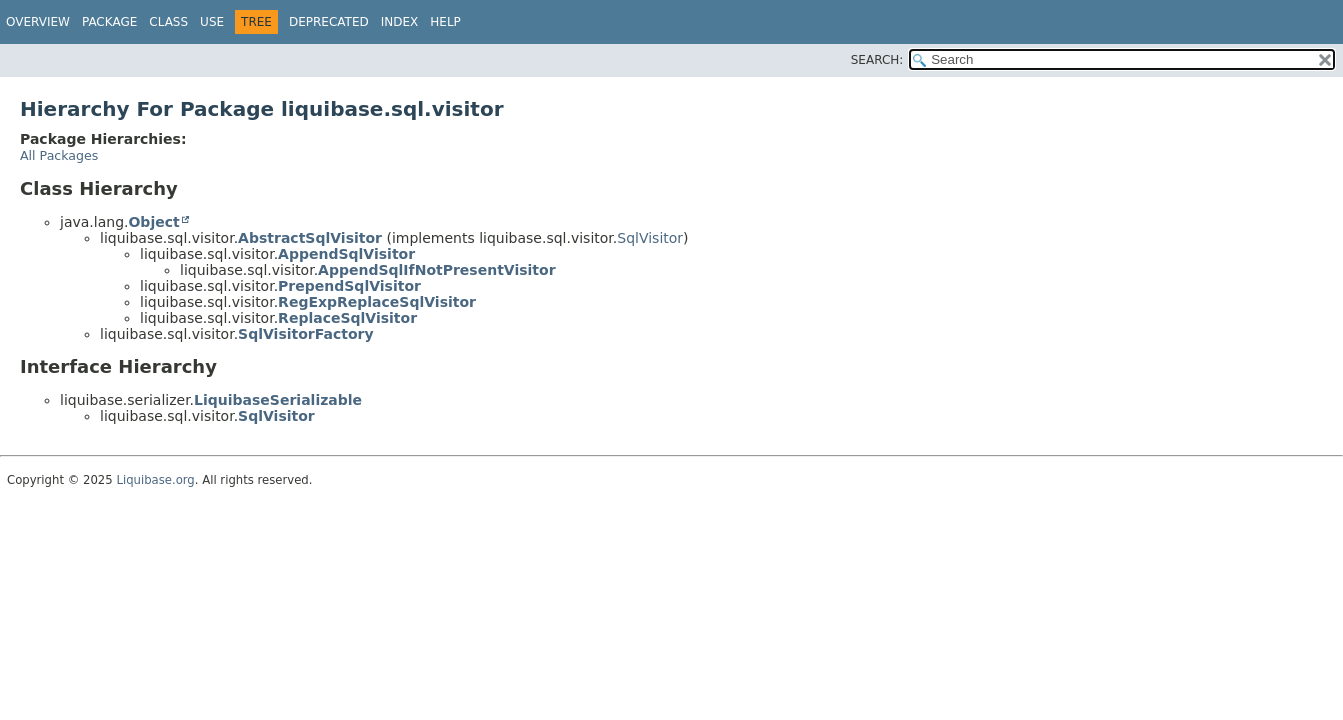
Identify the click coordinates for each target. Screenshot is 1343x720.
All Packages (59, 155)
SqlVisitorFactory (305, 334)
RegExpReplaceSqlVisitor (377, 302)
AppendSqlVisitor (346, 254)
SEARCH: (877, 60)
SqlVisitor (650, 238)
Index (400, 22)
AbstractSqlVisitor (310, 238)
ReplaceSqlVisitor (347, 318)
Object (153, 222)
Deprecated (329, 22)
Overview (38, 22)
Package (109, 22)
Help (445, 22)
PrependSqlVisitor (349, 286)
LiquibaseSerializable (278, 400)
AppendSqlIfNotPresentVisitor (436, 270)
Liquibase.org (155, 480)
